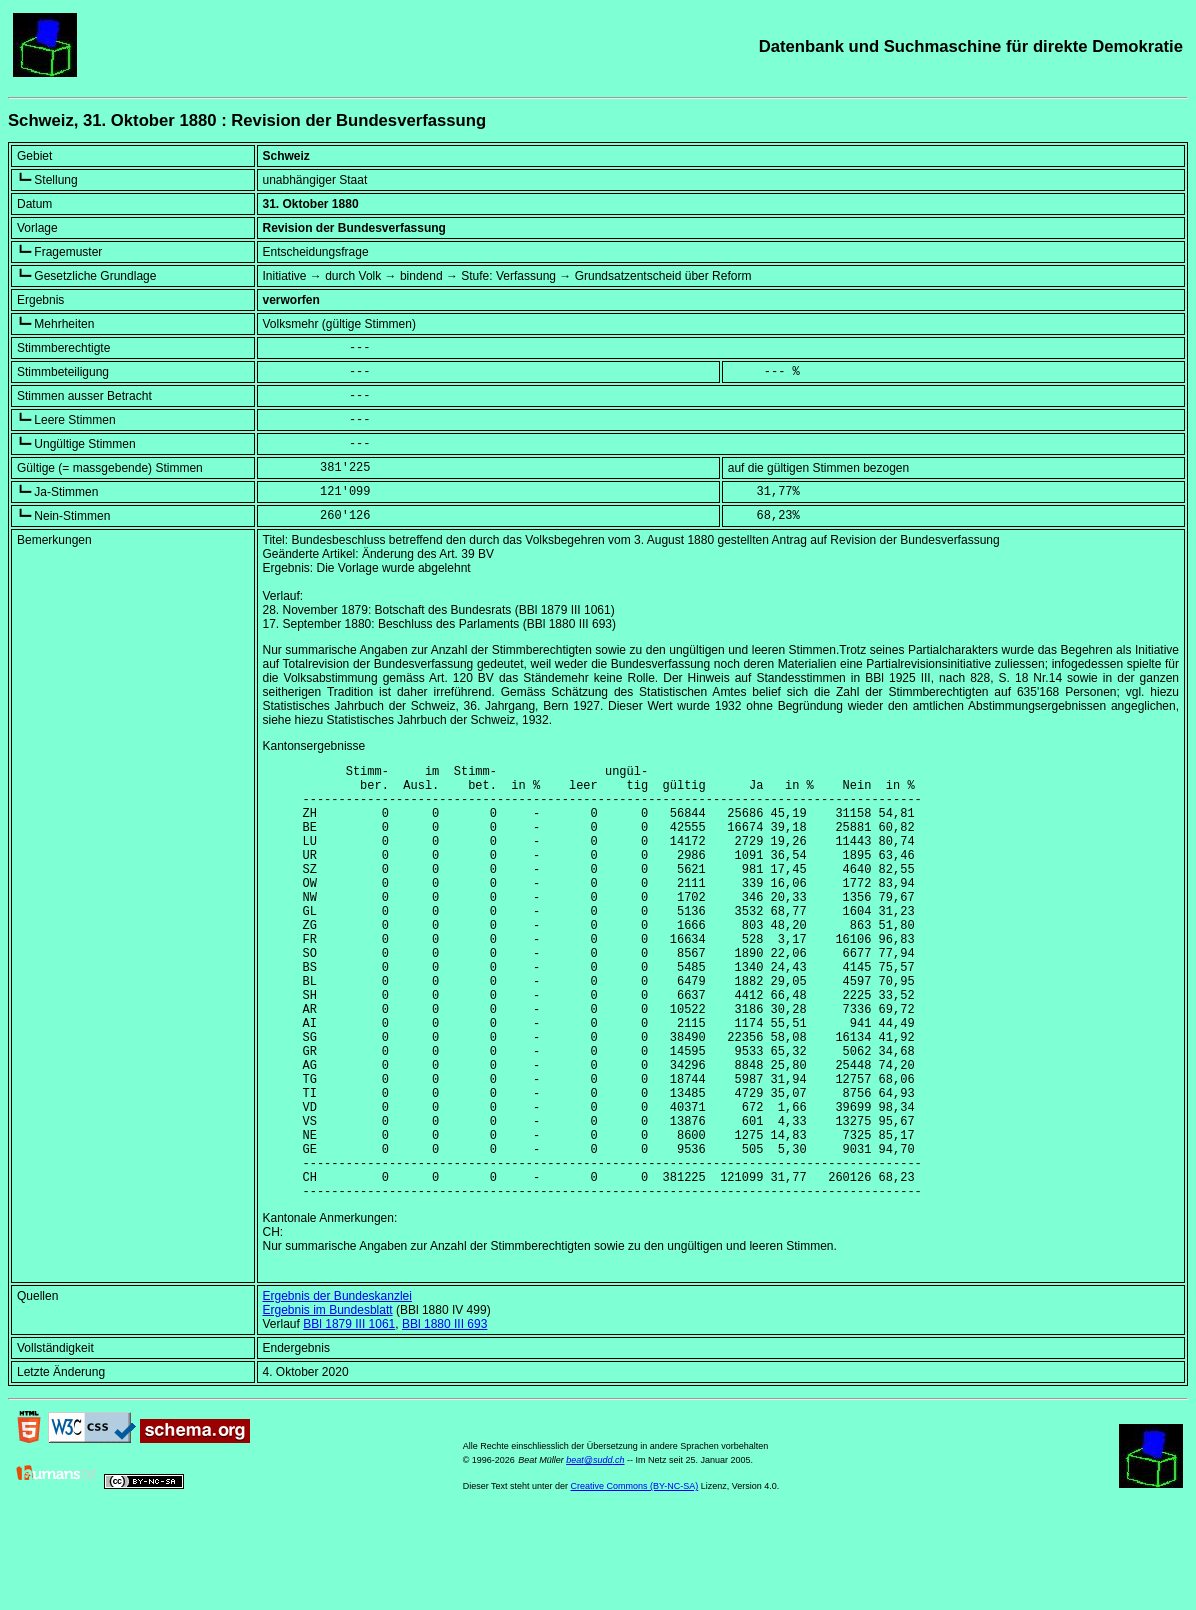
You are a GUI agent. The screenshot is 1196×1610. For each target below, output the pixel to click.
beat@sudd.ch (595, 1553)
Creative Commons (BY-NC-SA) (635, 1579)
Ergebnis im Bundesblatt (328, 1403)
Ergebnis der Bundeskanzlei (337, 1389)
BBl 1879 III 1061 (349, 1417)
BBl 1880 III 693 (444, 1417)
